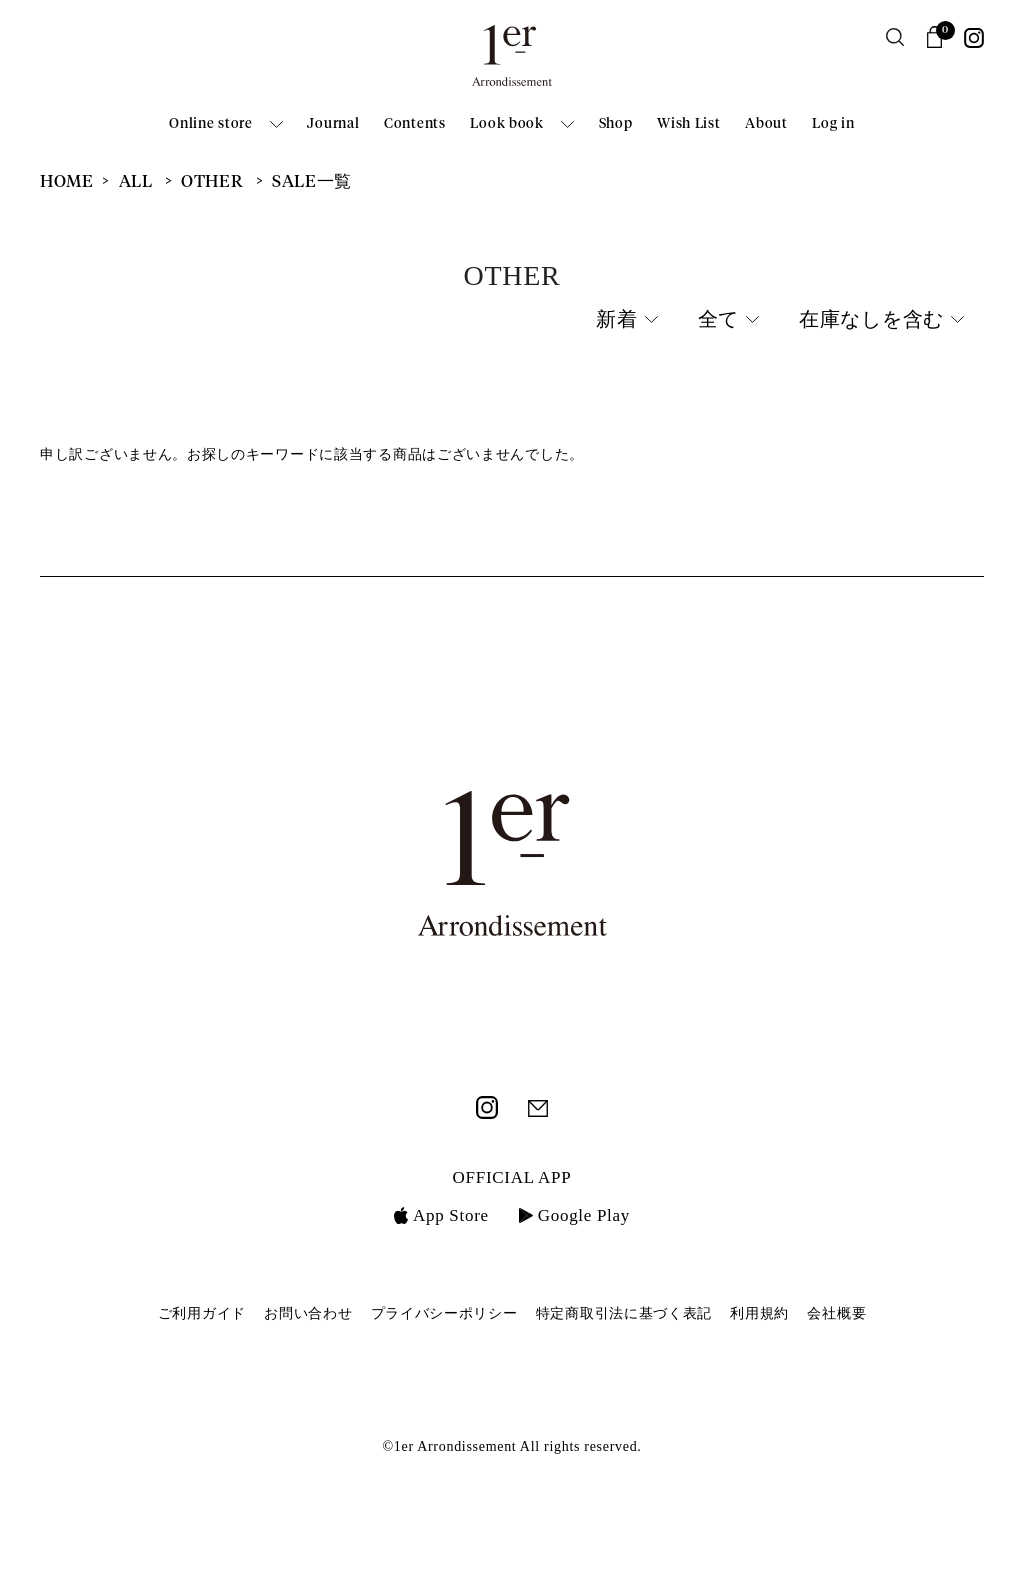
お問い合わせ (308, 1313)
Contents (415, 124)
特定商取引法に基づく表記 (624, 1313)
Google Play (574, 1215)
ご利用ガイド (202, 1313)
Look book (506, 124)
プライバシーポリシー (444, 1313)
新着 (616, 320)
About (766, 124)
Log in (833, 124)
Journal (333, 124)
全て (718, 320)
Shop (616, 124)
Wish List (688, 124)
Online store (210, 124)
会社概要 (836, 1313)
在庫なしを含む (871, 320)
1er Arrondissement (512, 62)
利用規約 (759, 1313)
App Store (441, 1215)
